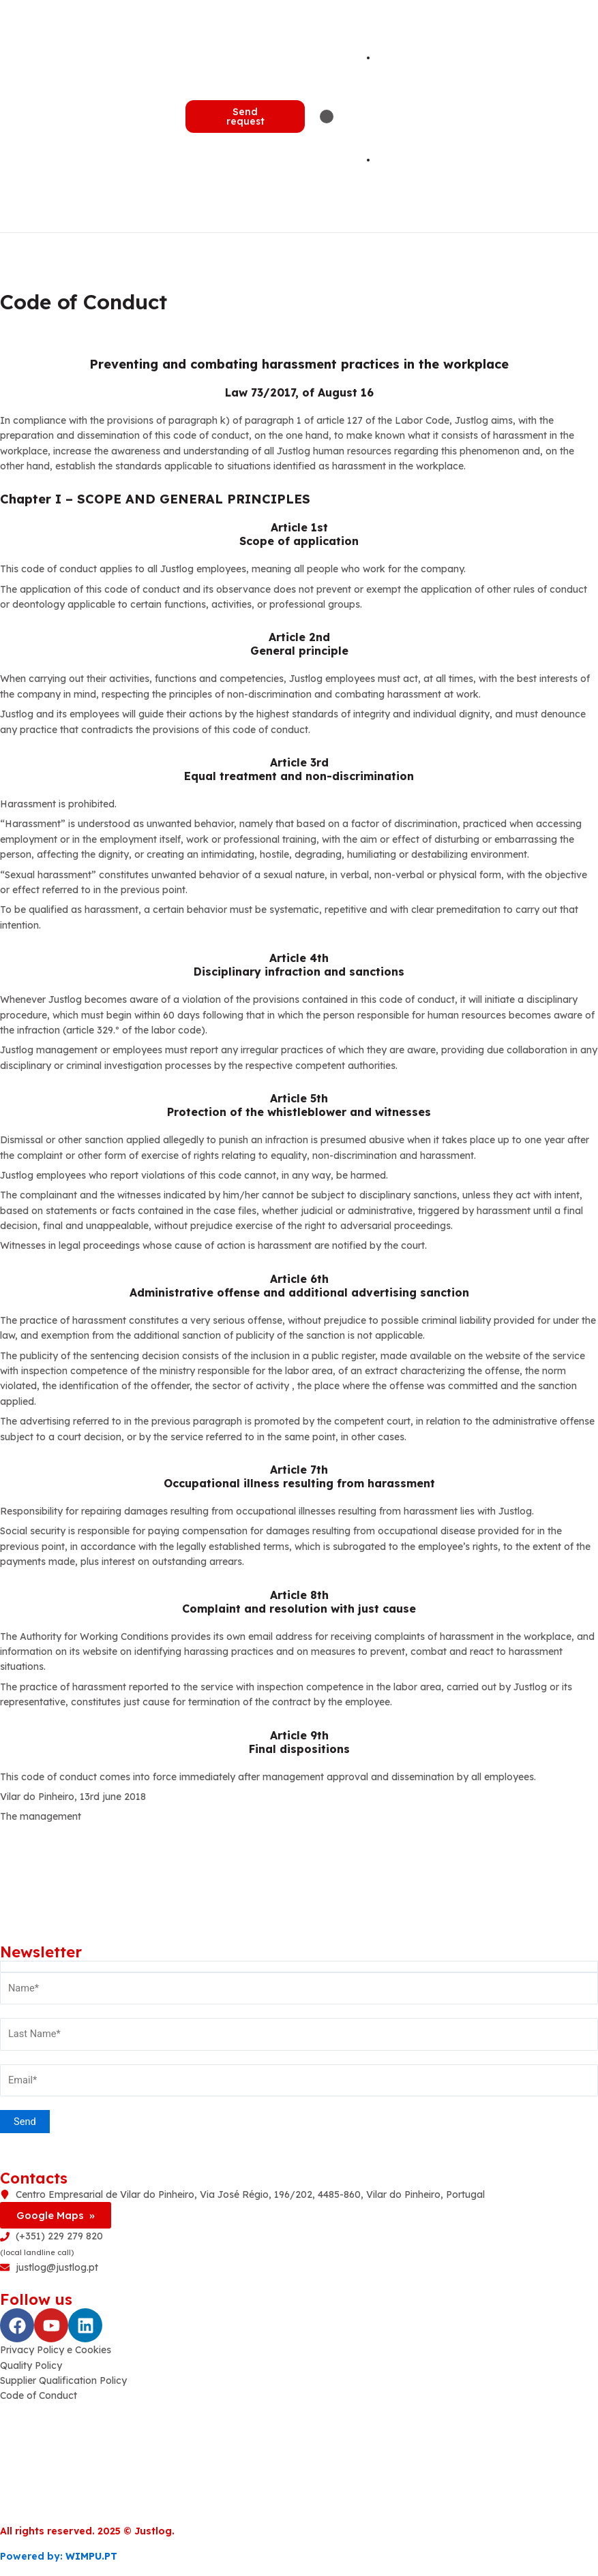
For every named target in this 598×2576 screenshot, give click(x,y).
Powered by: (58, 2556)
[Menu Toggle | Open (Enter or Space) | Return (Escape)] (326, 116)
